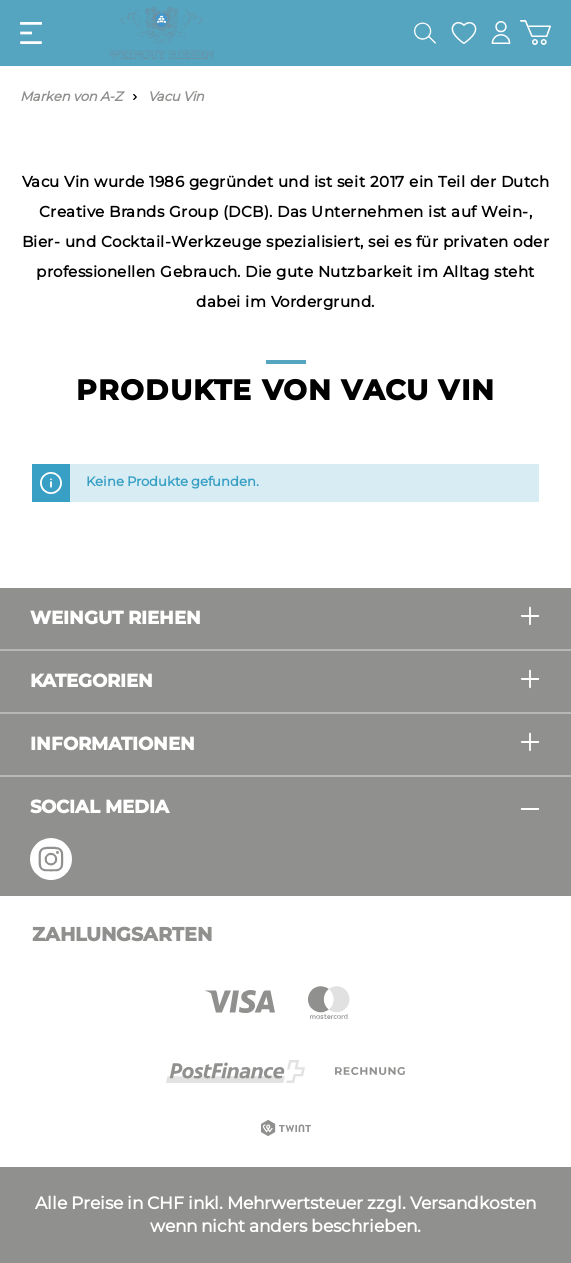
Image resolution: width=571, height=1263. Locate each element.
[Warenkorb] (535, 32)
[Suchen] (425, 33)
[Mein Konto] (501, 32)
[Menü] (31, 33)
